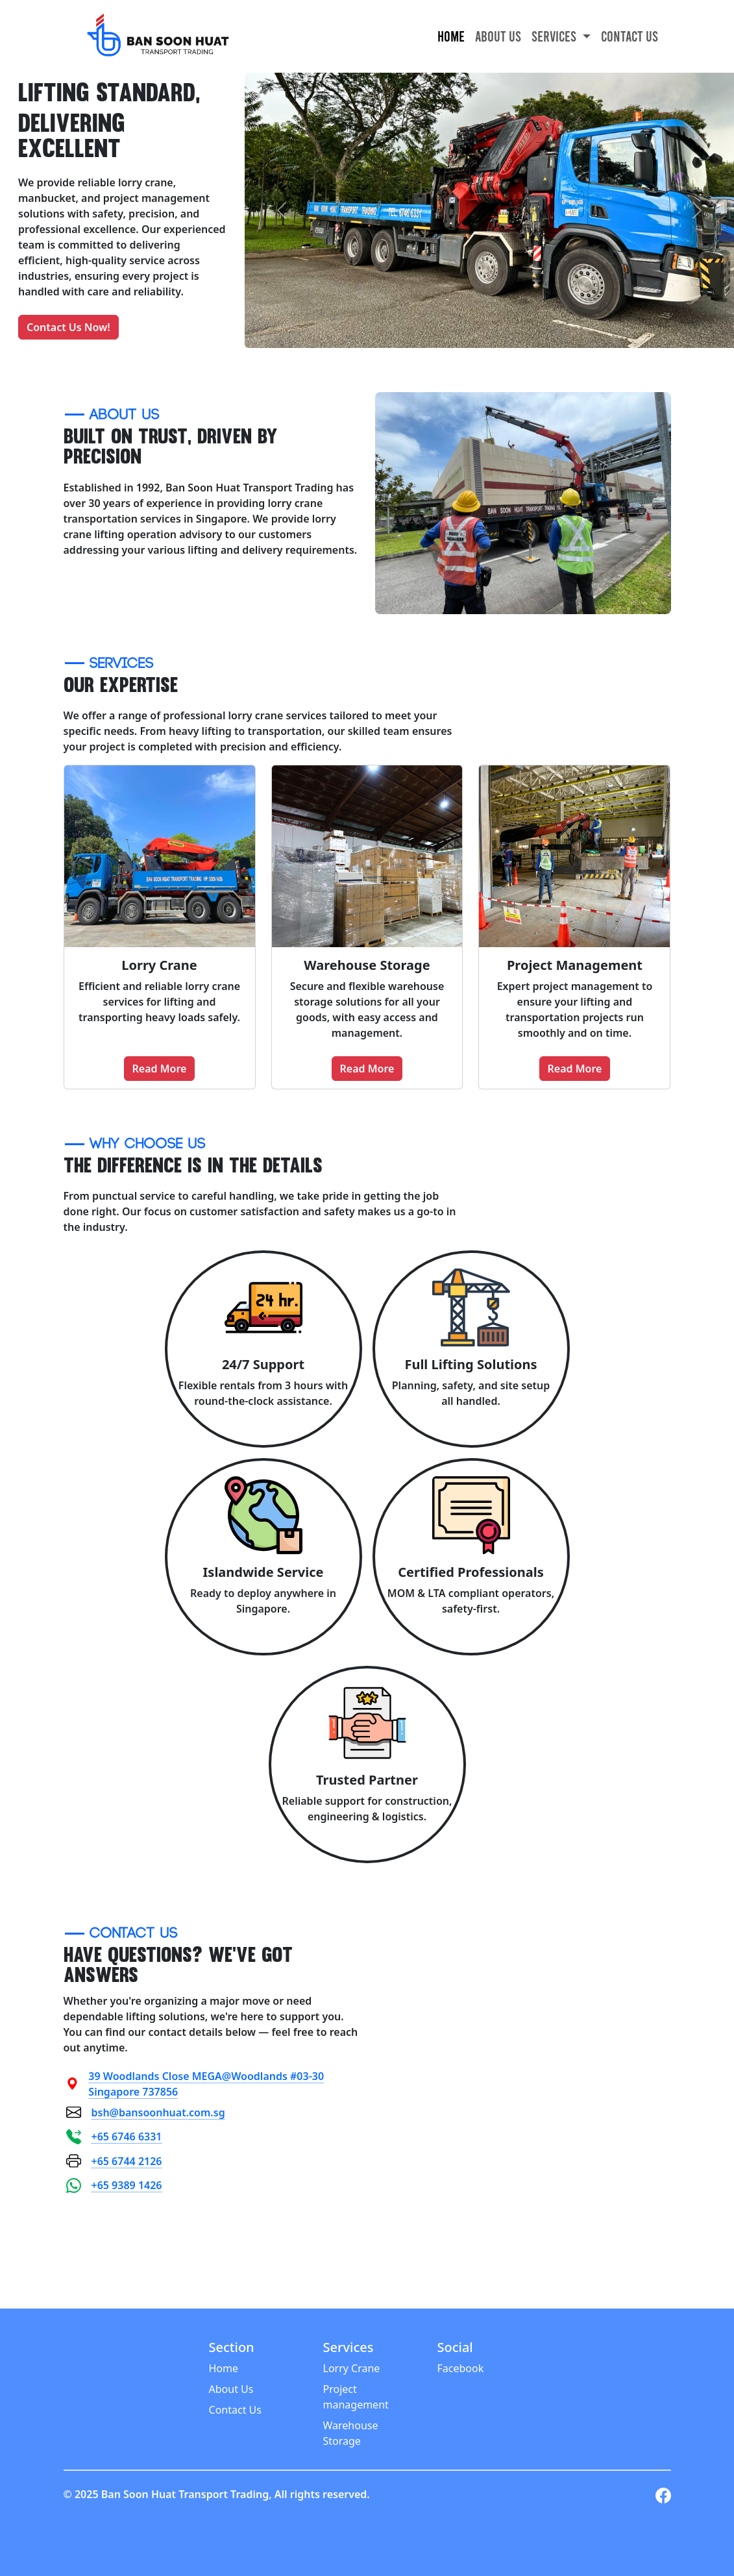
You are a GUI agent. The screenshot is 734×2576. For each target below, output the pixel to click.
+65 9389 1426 (114, 2185)
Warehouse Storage (350, 2433)
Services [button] (555, 35)
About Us (498, 35)
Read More (159, 1068)
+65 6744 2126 (114, 2160)
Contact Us (629, 35)
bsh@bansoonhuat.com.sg (145, 2112)
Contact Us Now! (68, 327)
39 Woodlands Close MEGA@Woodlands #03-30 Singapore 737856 (195, 2084)
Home (451, 35)
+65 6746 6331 (114, 2136)
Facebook (460, 2368)
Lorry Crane (351, 2368)
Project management (356, 2397)
